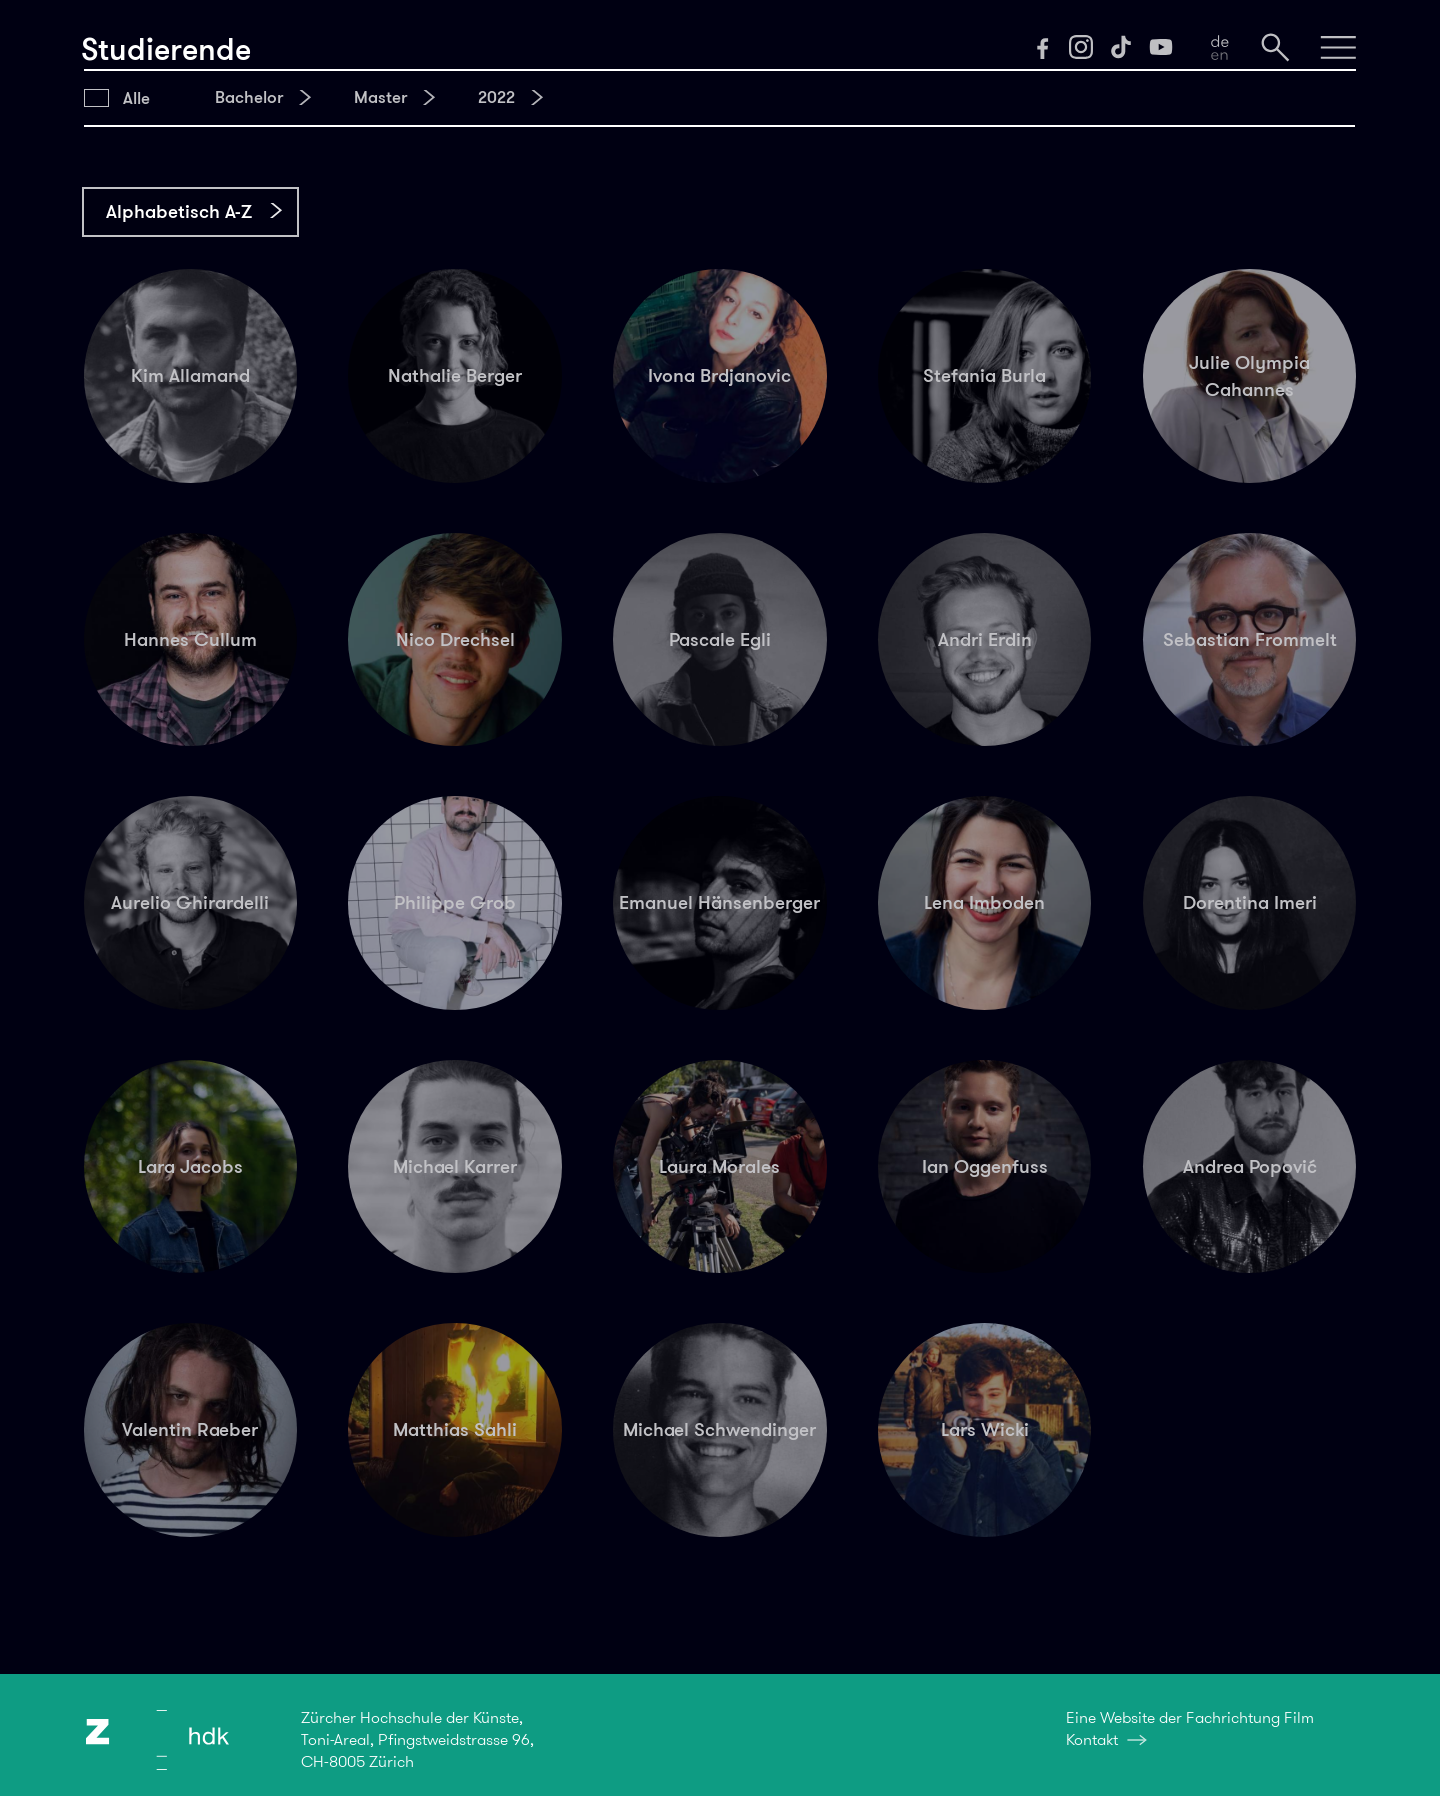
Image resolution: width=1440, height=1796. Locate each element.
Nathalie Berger (455, 375)
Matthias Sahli (455, 1429)
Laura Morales (719, 1166)
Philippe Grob (455, 902)
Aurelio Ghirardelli (190, 902)
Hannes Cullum (190, 639)
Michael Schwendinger (719, 1429)
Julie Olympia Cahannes (1249, 376)
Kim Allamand (190, 375)
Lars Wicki (985, 1429)
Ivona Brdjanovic (719, 375)
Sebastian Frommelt (1250, 639)
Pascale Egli (720, 639)
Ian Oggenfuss (985, 1166)
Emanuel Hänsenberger (719, 902)
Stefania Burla (984, 375)
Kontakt (1092, 1739)
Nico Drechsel (455, 639)
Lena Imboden (984, 902)
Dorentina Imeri (1250, 902)
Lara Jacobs (190, 1166)
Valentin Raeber (190, 1429)
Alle (136, 98)
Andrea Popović (1250, 1166)
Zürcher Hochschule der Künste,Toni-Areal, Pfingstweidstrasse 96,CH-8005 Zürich (417, 1739)
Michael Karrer (455, 1166)
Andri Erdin (985, 639)
